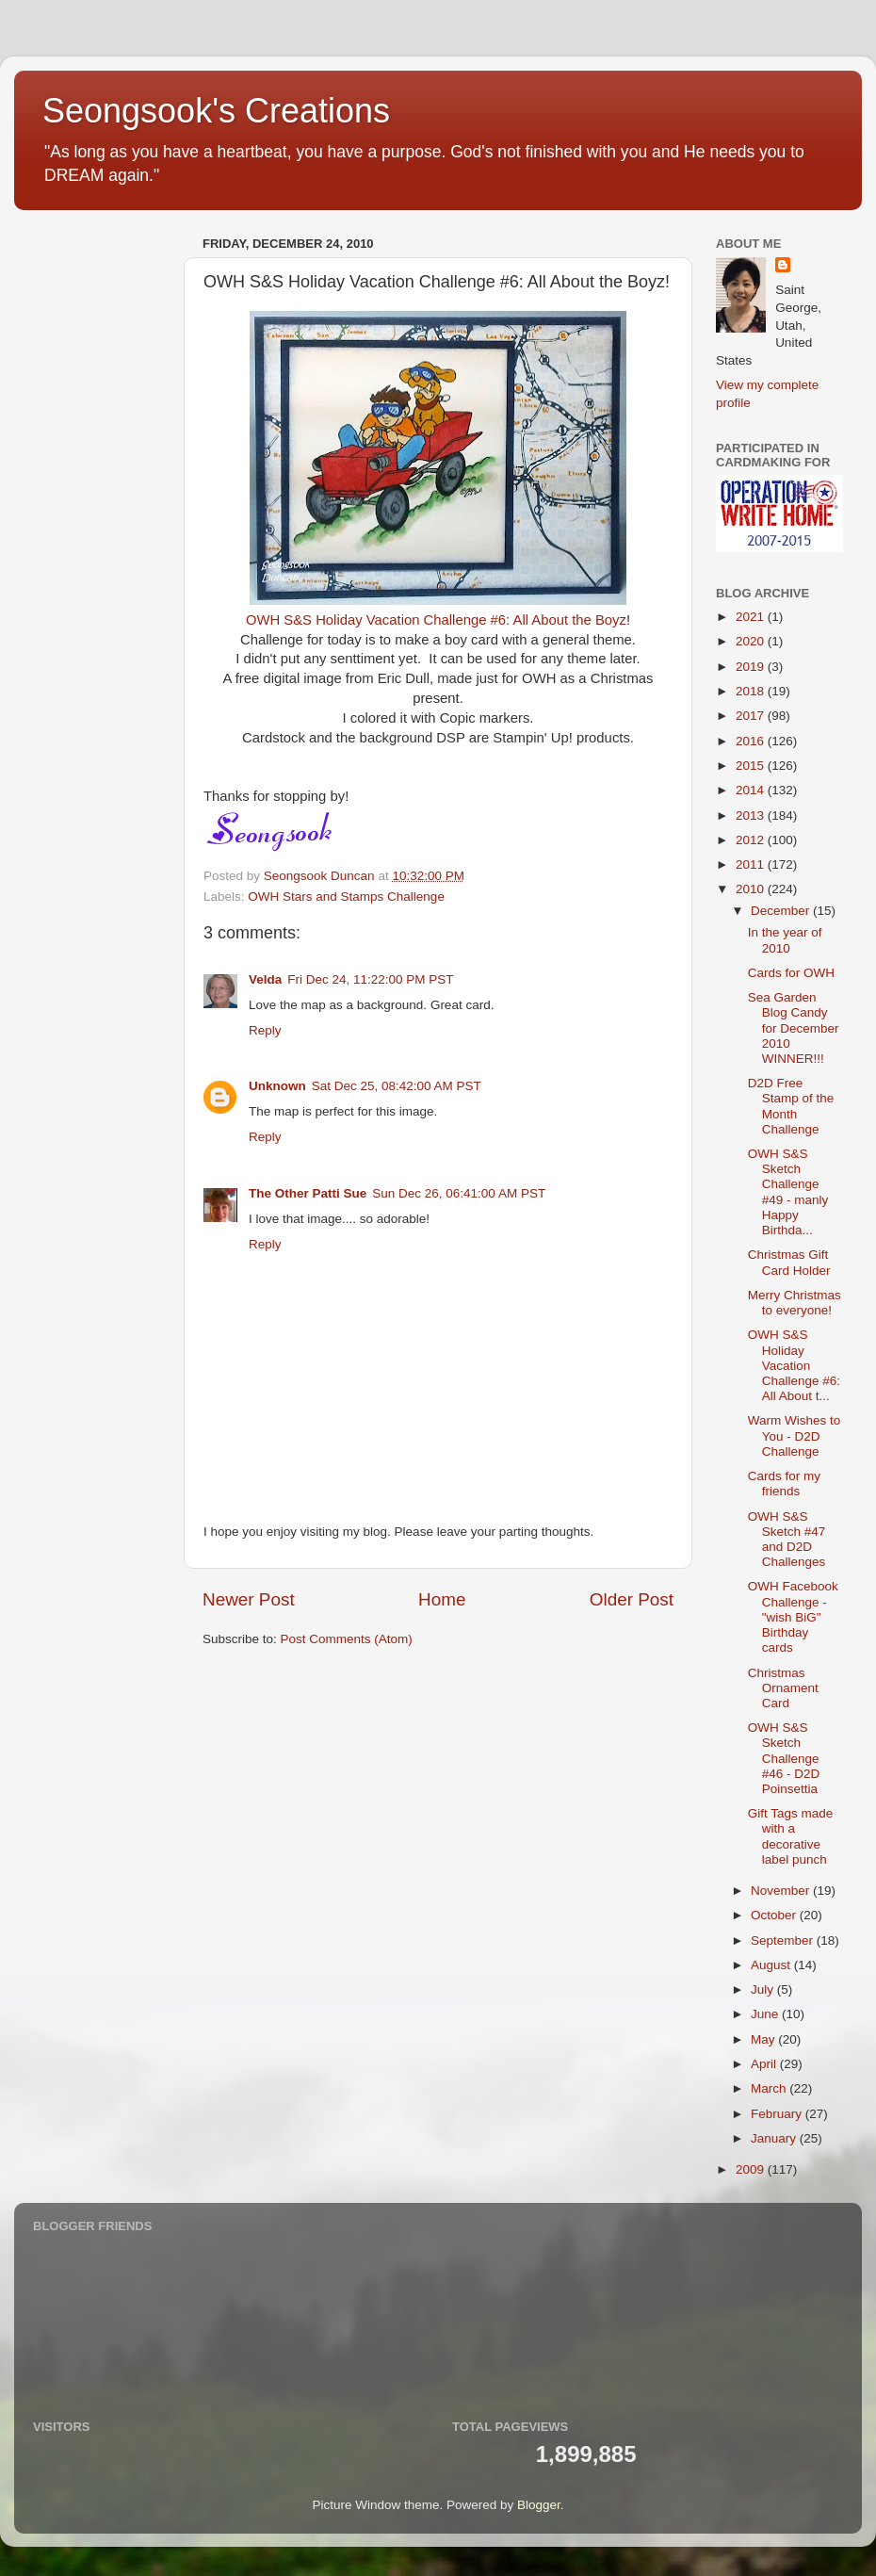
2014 (752, 790)
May (764, 2039)
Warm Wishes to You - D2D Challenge (794, 1435)
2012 (752, 840)
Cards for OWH (791, 973)
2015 (752, 765)
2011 (752, 864)
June (766, 2014)
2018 (752, 691)
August (772, 1965)
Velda (265, 979)
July (764, 1989)
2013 (752, 815)
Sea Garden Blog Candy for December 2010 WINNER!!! (793, 1028)
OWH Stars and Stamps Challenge (346, 896)
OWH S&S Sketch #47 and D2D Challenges (787, 1539)
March (770, 2088)
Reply (265, 1030)
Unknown (277, 1086)
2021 (752, 617)
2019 (752, 667)
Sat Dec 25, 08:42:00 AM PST (396, 1086)
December (782, 911)
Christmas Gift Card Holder (789, 1262)
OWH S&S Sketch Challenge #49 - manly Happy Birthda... (788, 1192)
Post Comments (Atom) (347, 1639)
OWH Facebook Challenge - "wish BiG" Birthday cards (793, 1617)
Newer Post (249, 1599)
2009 (752, 2169)
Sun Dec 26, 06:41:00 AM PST (458, 1193)
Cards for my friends (784, 1483)
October (775, 1915)
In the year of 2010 (785, 939)
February (778, 2114)
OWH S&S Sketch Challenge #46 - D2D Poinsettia (784, 1758)
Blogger (538, 2505)
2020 (752, 641)
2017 (752, 716)
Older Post (631, 1599)
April (765, 2064)
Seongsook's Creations (216, 110)
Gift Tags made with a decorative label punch (791, 1836)
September (784, 1940)
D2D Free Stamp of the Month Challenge (791, 1106)
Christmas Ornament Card (783, 1688)
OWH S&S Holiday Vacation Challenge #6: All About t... (794, 1365)
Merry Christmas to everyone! (794, 1302)
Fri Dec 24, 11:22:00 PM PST (370, 979)
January (775, 2138)
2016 (752, 741)
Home (441, 1599)
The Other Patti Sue (307, 1193)
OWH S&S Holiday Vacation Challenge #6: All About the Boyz (436, 620)
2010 (752, 889)
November (782, 1890)
